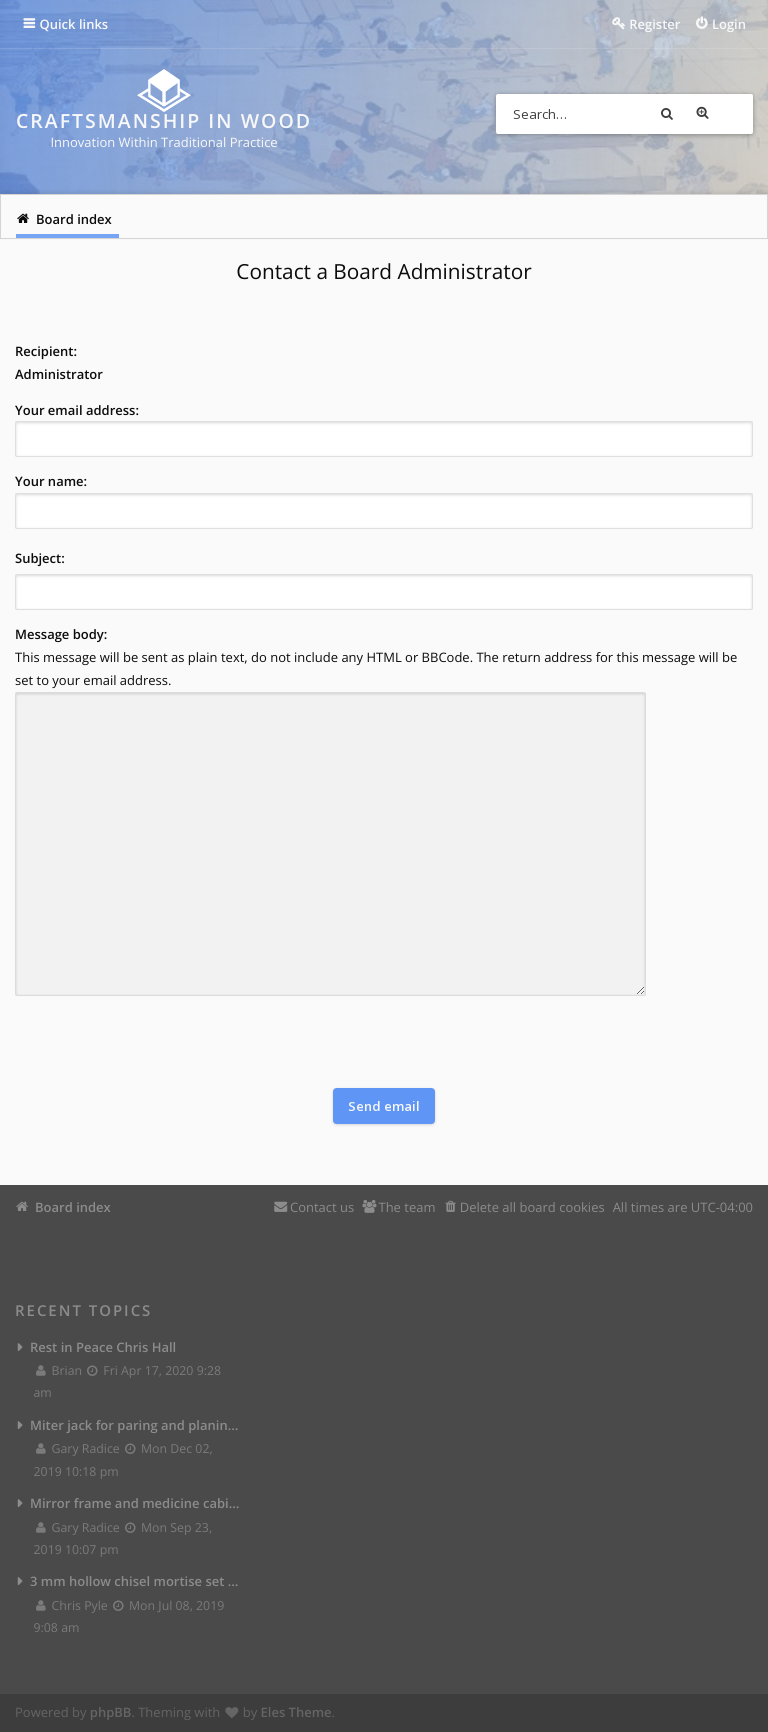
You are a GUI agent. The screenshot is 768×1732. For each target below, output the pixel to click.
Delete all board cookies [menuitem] (532, 1206)
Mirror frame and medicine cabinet (135, 1503)
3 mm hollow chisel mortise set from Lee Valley (135, 1581)
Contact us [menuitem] (322, 1206)
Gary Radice (78, 1448)
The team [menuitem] (406, 1206)
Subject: (40, 558)
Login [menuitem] (729, 24)
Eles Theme (296, 1712)
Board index (73, 1206)
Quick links (74, 24)
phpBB (111, 1712)
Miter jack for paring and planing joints (135, 1424)
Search (697, 114)
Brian (60, 1370)
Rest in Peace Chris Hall (103, 1346)
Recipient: (46, 351)
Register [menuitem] (654, 24)
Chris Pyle (72, 1605)
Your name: (51, 481)
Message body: (61, 634)
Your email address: (77, 410)
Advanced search (733, 114)
